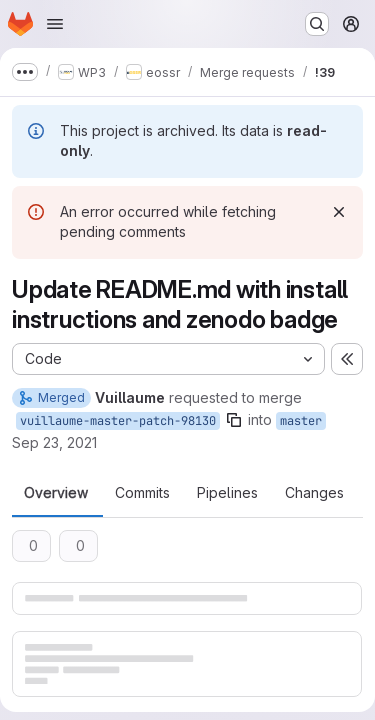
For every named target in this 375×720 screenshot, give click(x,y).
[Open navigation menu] (55, 24)
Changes (314, 493)
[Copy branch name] (234, 420)
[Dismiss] (339, 212)
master (301, 421)
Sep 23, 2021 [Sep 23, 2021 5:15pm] (54, 442)
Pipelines (227, 493)
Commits (142, 493)
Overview (56, 493)
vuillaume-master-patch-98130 (118, 421)
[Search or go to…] (317, 24)
